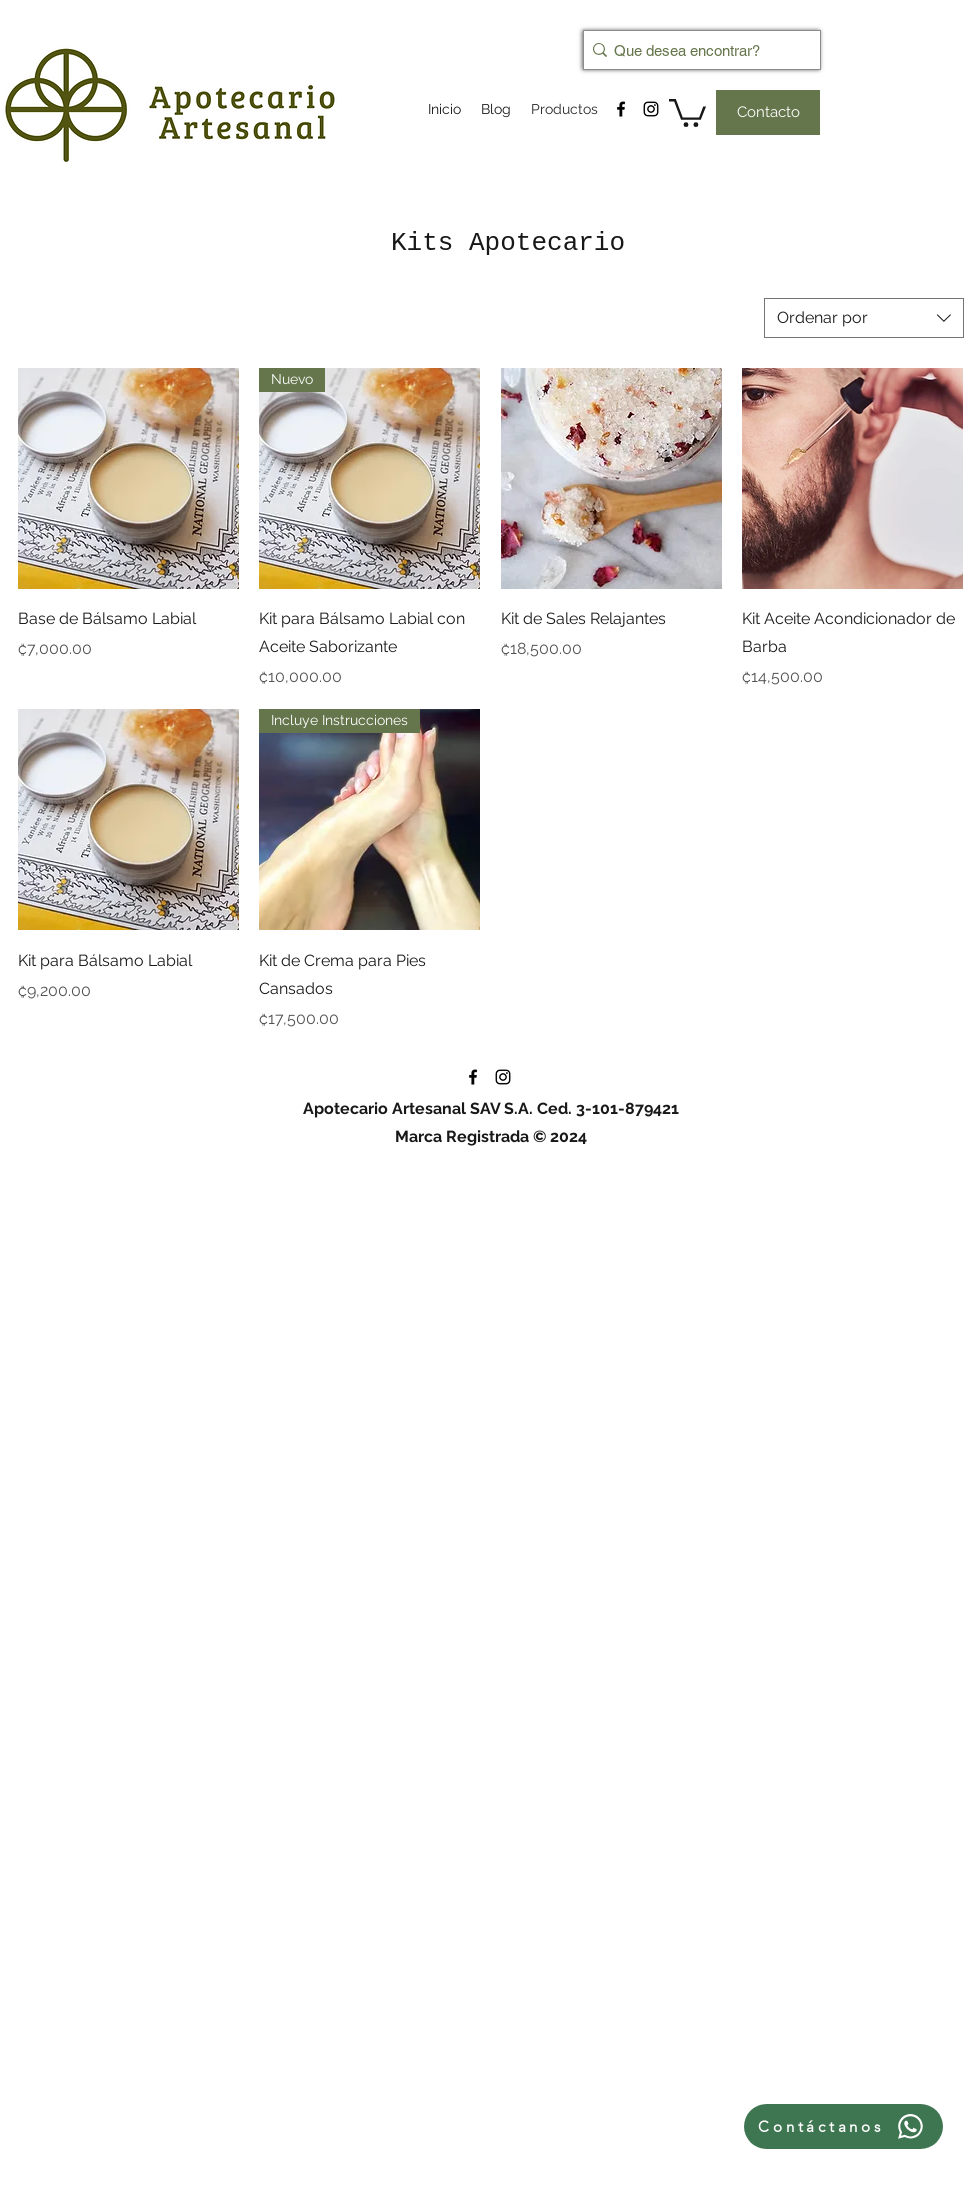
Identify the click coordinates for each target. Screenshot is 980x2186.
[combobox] (864, 318)
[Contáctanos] (843, 2126)
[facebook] (621, 109)
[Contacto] (768, 112)
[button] (687, 111)
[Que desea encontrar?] (696, 50)
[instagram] (651, 109)
